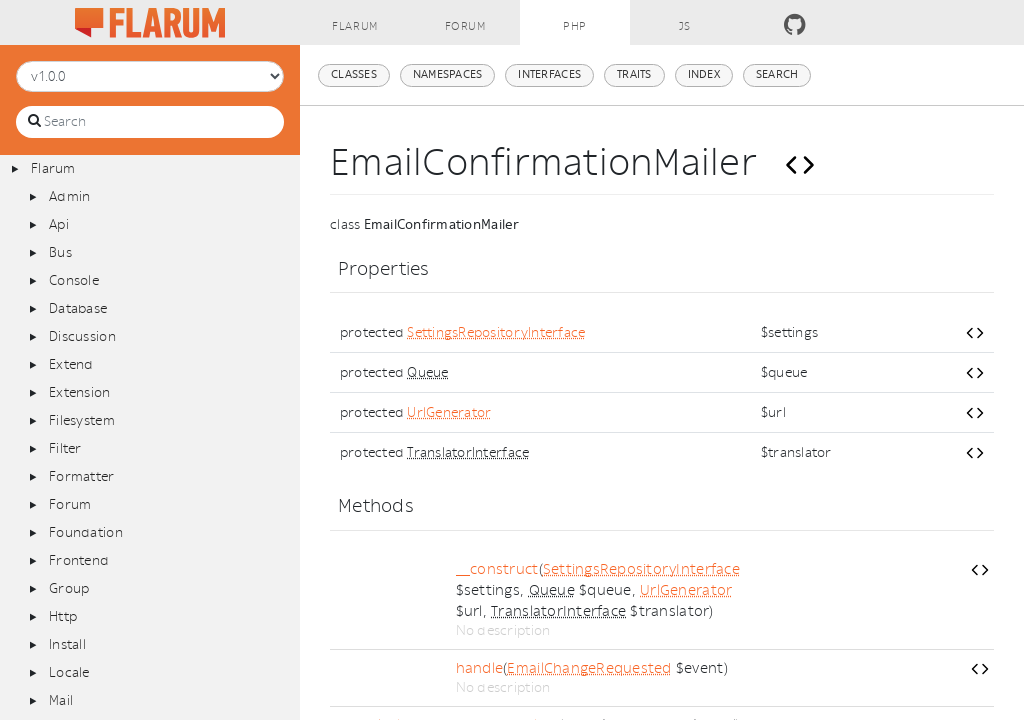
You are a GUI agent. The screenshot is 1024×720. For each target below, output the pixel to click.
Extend (71, 364)
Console (74, 280)
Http (63, 616)
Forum (70, 504)
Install (67, 644)
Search (777, 74)
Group (69, 588)
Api (59, 224)
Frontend (79, 560)
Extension (79, 392)
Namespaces (448, 74)
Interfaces (549, 74)
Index (704, 74)
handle (480, 668)
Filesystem (82, 420)
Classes (354, 74)
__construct (497, 569)
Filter (65, 448)
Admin (69, 196)
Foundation (86, 532)
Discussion (82, 336)
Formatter (81, 476)
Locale (69, 672)
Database (78, 308)
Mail (61, 700)
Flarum (53, 168)
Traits (634, 74)
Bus (60, 252)
